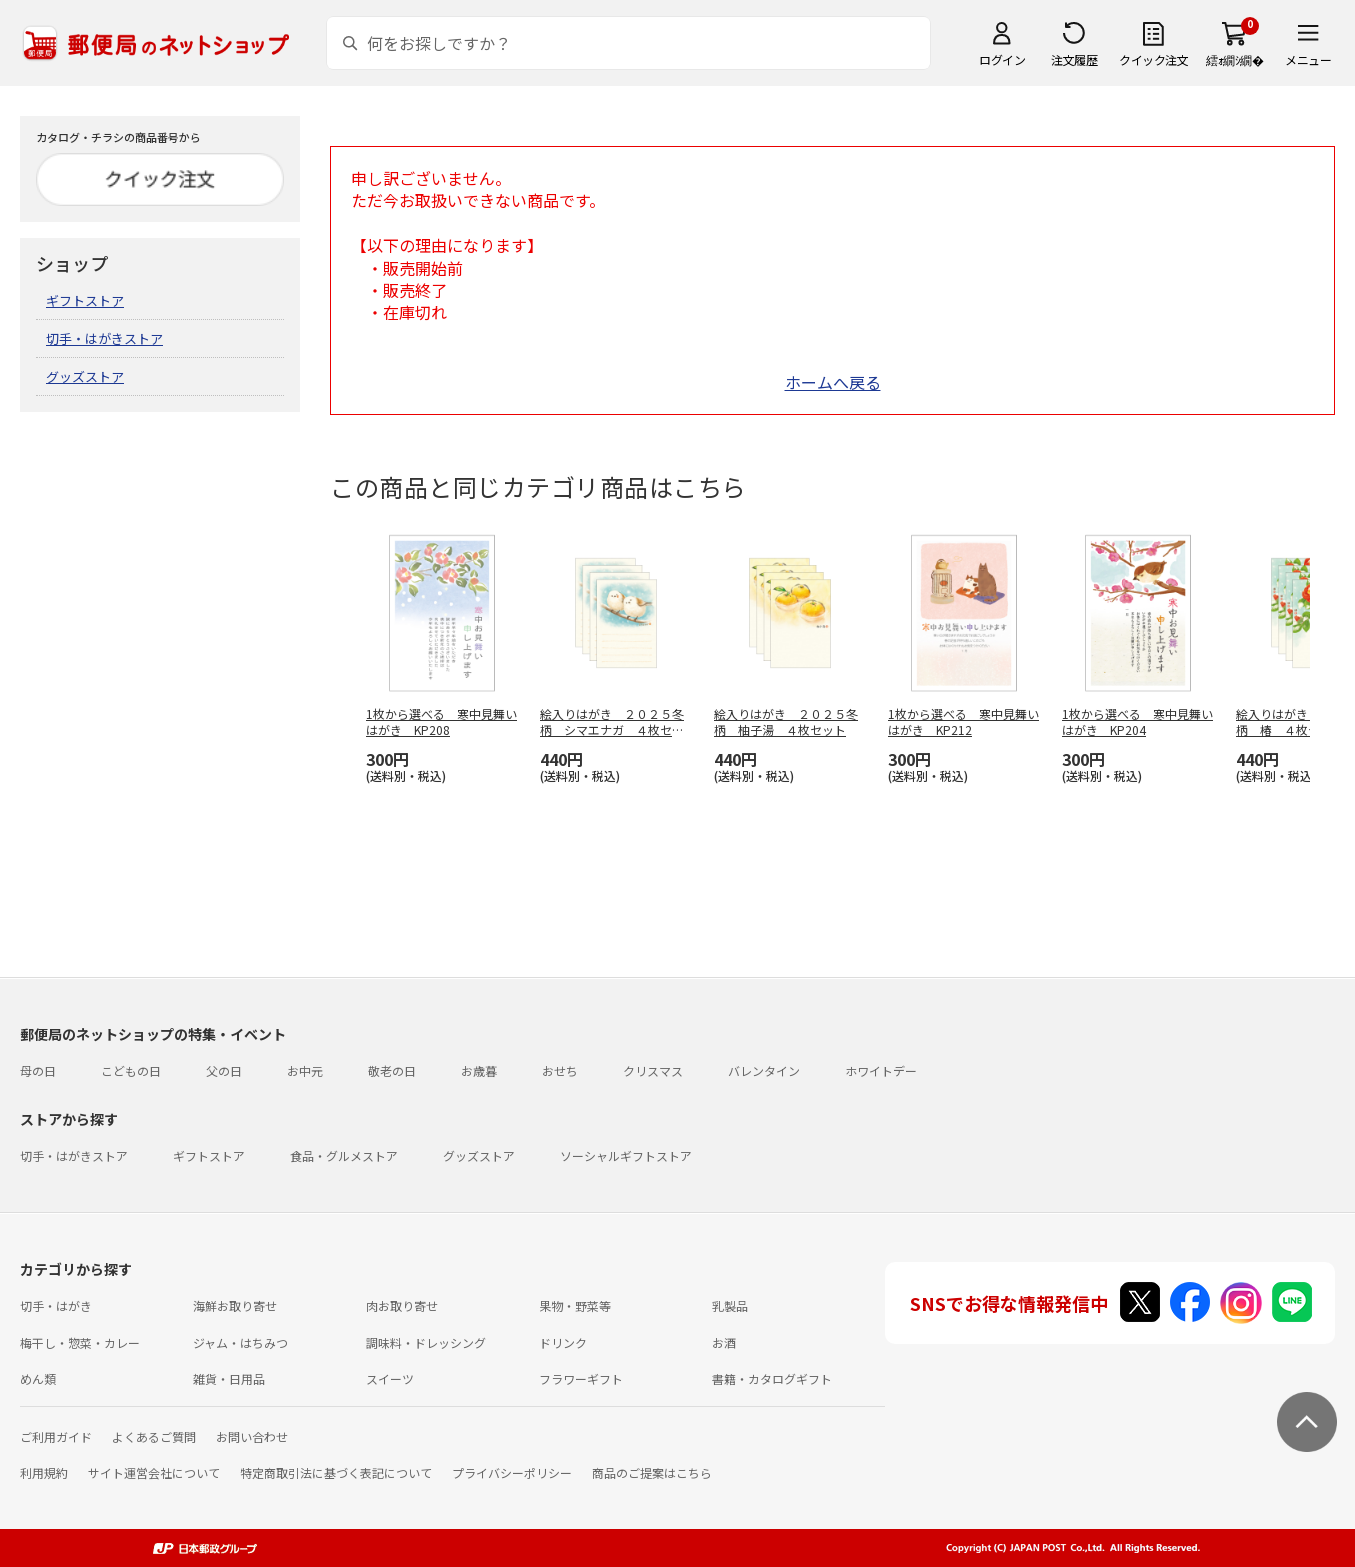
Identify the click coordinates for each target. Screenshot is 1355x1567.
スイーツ (390, 1378)
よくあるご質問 (154, 1436)
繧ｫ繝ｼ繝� (1234, 59)
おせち (560, 1070)
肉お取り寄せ (402, 1305)
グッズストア (85, 376)
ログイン (1002, 59)
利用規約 (44, 1472)
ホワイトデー (881, 1070)
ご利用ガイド (56, 1436)
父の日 (224, 1070)
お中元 (305, 1070)
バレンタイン (764, 1070)
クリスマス (653, 1070)
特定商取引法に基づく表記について (336, 1472)
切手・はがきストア (104, 338)
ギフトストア (85, 300)
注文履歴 (1074, 59)
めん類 (38, 1378)
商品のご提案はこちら (652, 1472)
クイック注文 (1153, 59)
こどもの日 (131, 1070)
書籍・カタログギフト (772, 1378)
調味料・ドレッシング (426, 1342)
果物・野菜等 (575, 1305)
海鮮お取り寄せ (235, 1305)
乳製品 (730, 1305)
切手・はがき (56, 1305)
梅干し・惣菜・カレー (80, 1342)
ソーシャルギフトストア (626, 1155)
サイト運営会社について (154, 1472)
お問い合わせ (252, 1436)
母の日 (38, 1070)
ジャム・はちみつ (240, 1342)
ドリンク (563, 1342)
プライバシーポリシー (512, 1472)
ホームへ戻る (833, 382)
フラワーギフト (581, 1378)
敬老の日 (392, 1070)
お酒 (724, 1342)
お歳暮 (479, 1070)
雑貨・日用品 (229, 1378)
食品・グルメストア (344, 1155)
